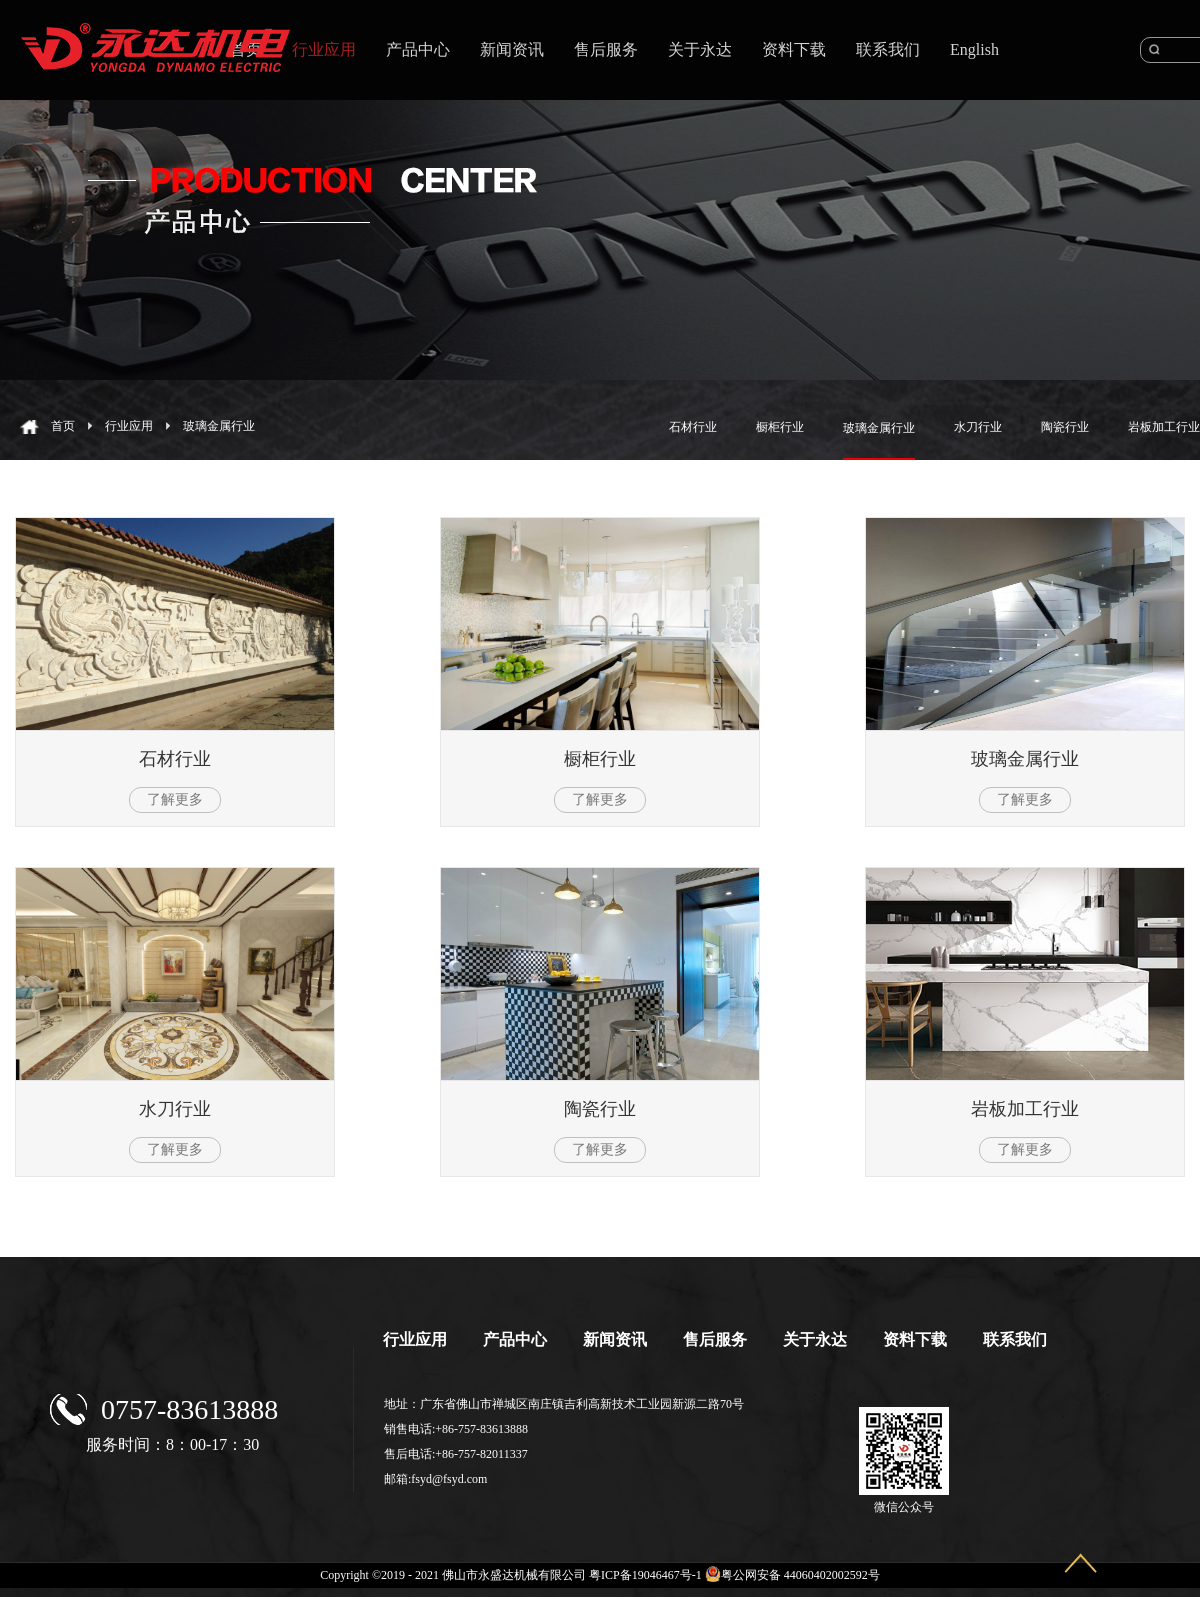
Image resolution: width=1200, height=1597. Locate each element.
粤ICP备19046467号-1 (645, 1575)
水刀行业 (175, 1109)
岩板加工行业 (1025, 1109)
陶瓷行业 (600, 1109)
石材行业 (175, 759)
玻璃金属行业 (219, 426)
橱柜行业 (600, 759)
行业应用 (129, 426)
